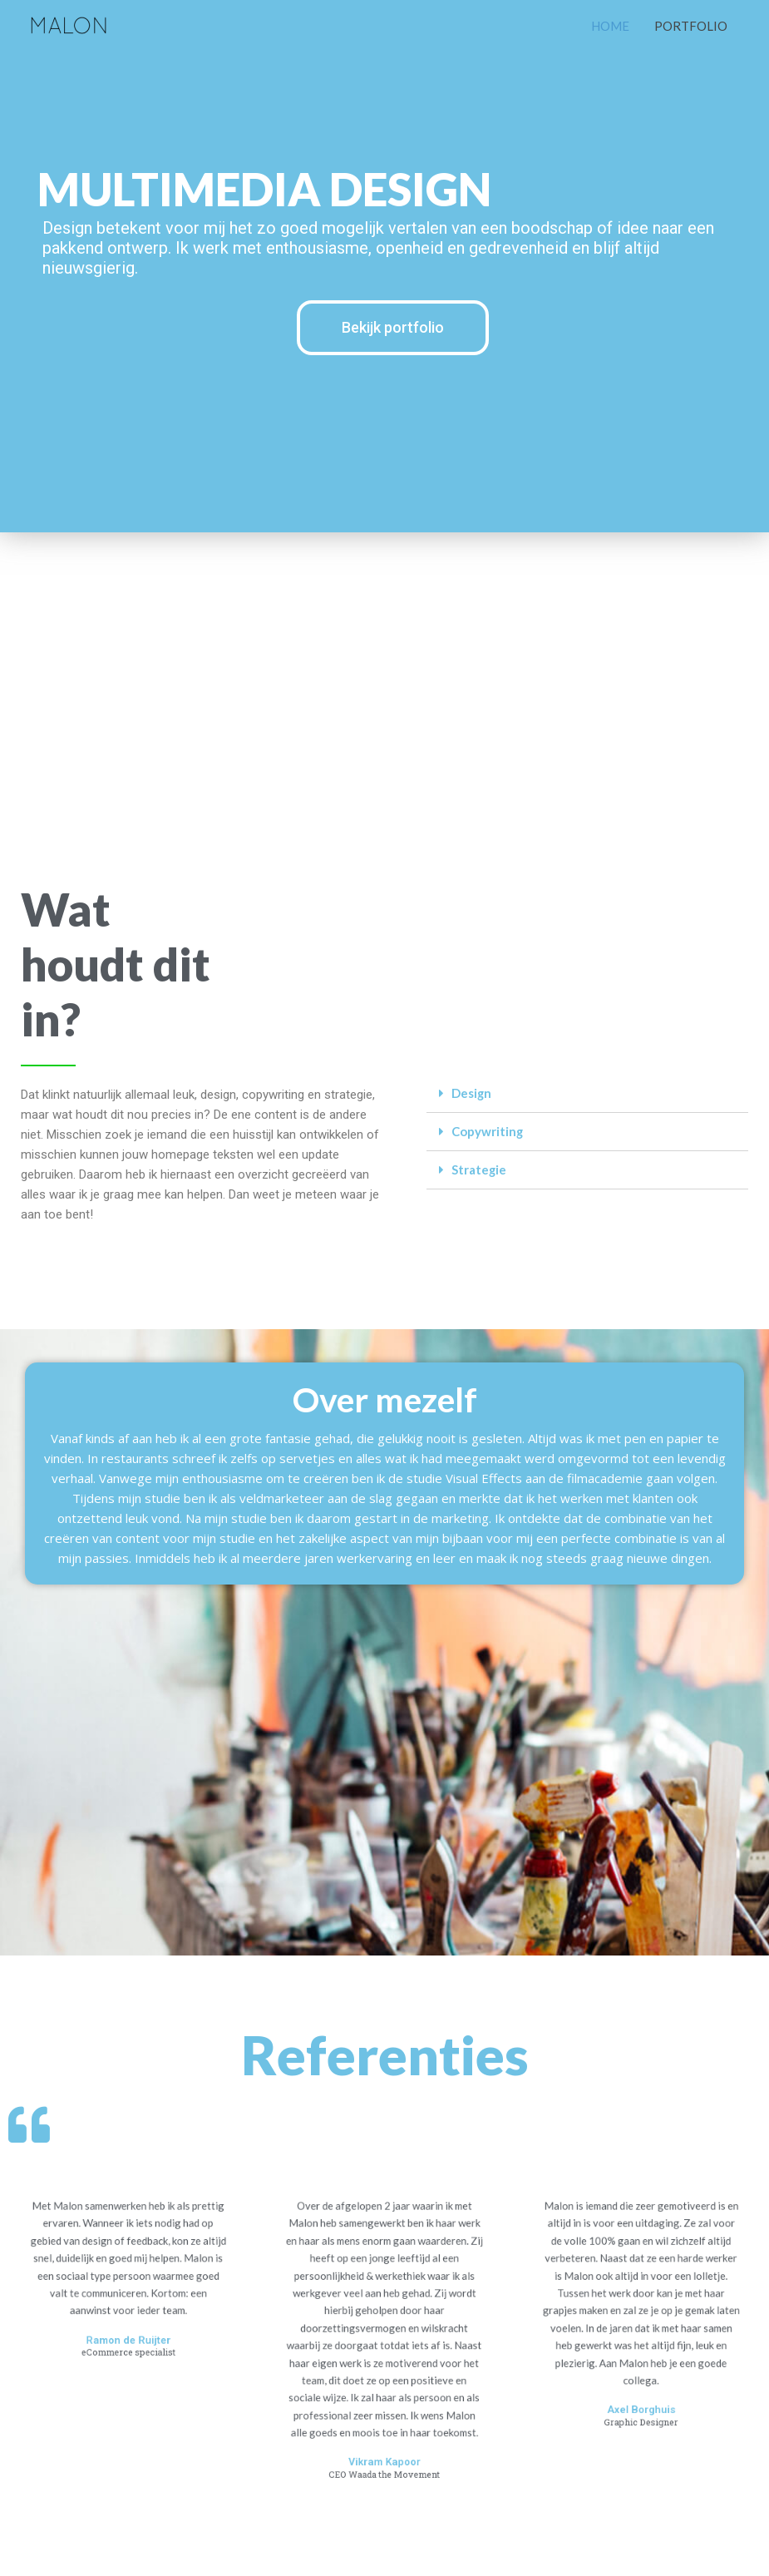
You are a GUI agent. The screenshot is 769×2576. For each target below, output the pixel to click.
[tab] (587, 1094)
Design (471, 1092)
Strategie (479, 1169)
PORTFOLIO (690, 25)
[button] (393, 327)
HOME (610, 25)
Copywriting (487, 1131)
